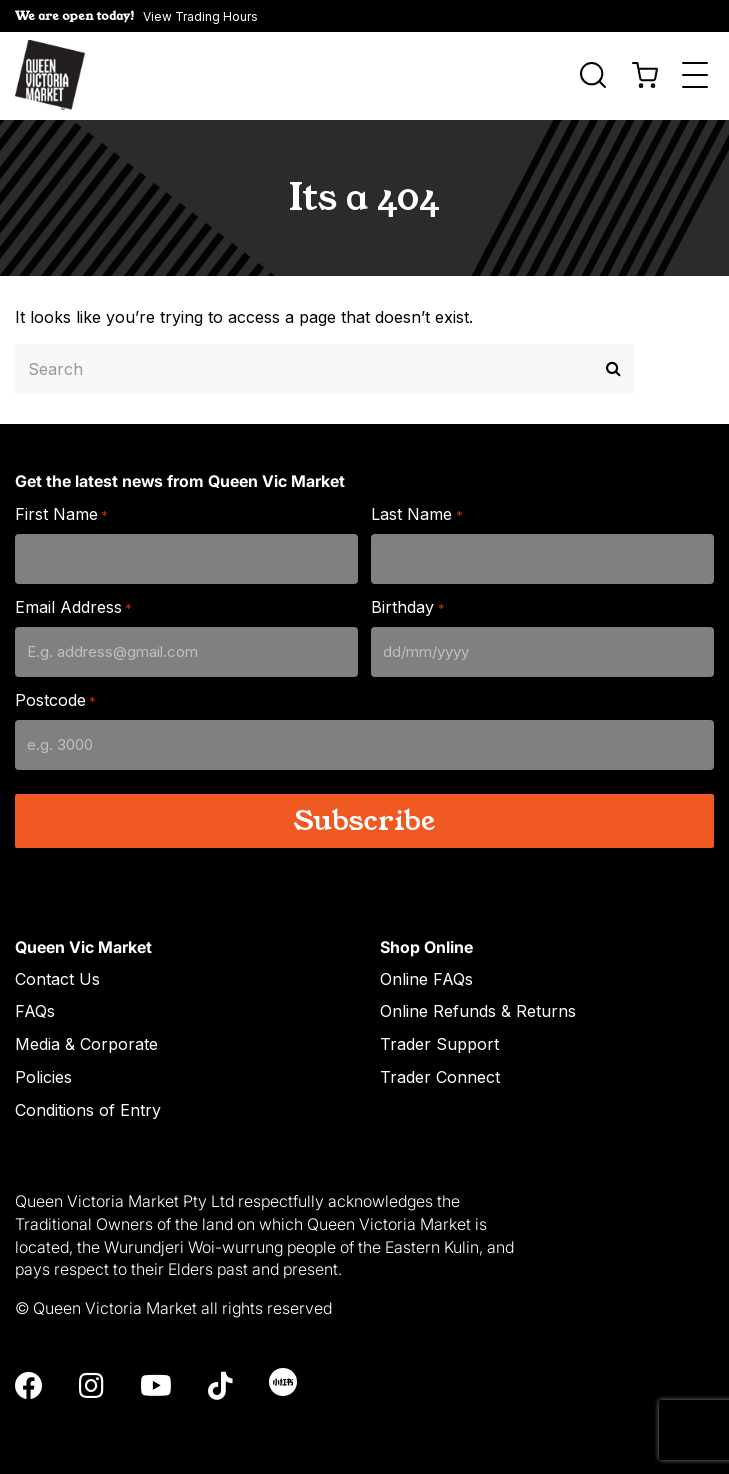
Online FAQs (426, 976)
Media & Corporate (86, 1042)
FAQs (35, 1009)
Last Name (416, 512)
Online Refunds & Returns (478, 1009)
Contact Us (57, 976)
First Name (61, 512)
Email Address (73, 605)
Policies (43, 1075)
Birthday (407, 605)
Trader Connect (440, 1075)
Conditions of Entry (88, 1108)
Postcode (55, 698)
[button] (364, 16)
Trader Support (439, 1042)
